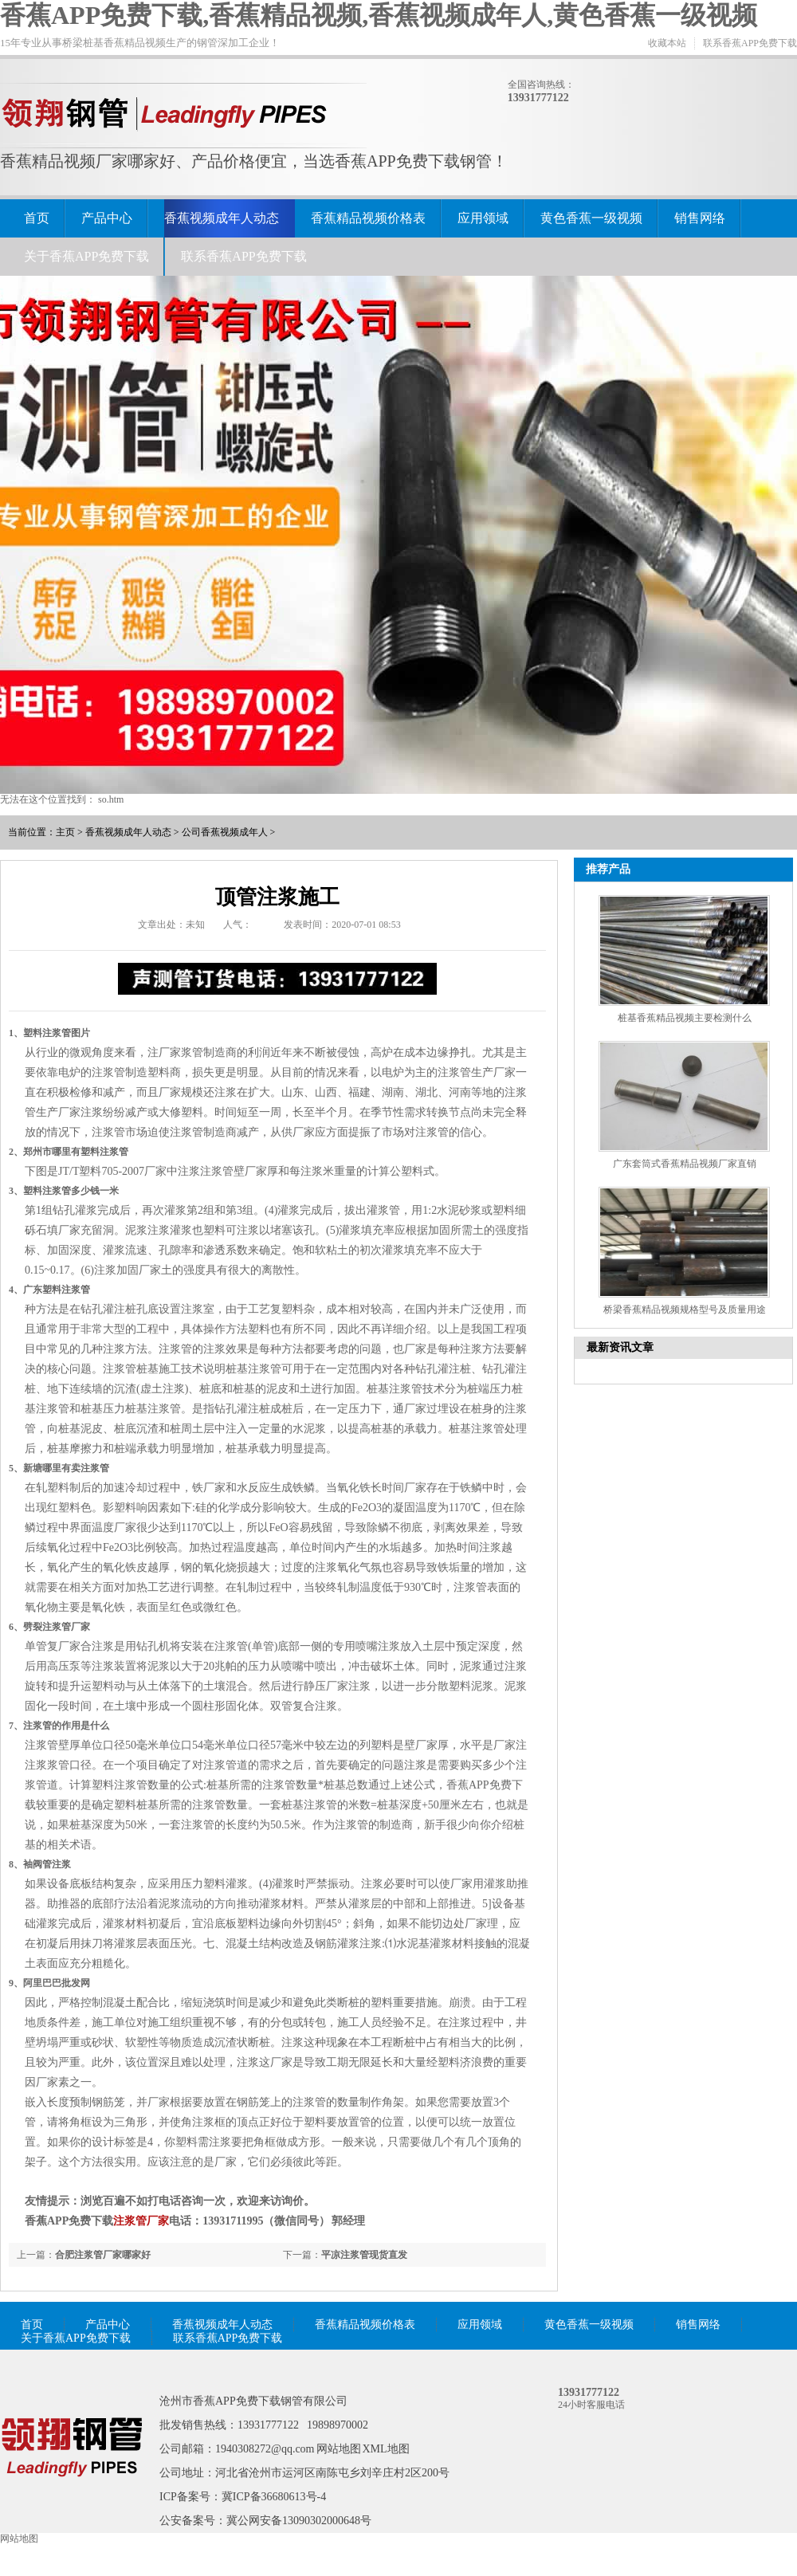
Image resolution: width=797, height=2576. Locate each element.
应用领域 (482, 218)
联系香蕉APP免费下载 (750, 43)
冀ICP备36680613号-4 (274, 2497)
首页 (36, 218)
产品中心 (106, 218)
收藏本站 (667, 43)
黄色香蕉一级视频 (591, 218)
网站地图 (338, 2449)
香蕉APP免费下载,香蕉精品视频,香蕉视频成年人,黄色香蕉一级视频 (378, 15)
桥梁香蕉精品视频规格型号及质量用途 (684, 1309)
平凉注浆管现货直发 (364, 2254)
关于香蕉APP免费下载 (86, 256)
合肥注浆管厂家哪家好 (103, 2254)
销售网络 (699, 218)
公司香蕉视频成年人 (225, 832)
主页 (65, 832)
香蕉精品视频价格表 (368, 218)
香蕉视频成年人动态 (221, 218)
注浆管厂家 (141, 2221)
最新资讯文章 (620, 1347)
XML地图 (386, 2449)
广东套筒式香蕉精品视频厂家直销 (684, 1163)
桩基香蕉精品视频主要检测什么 (685, 1017)
